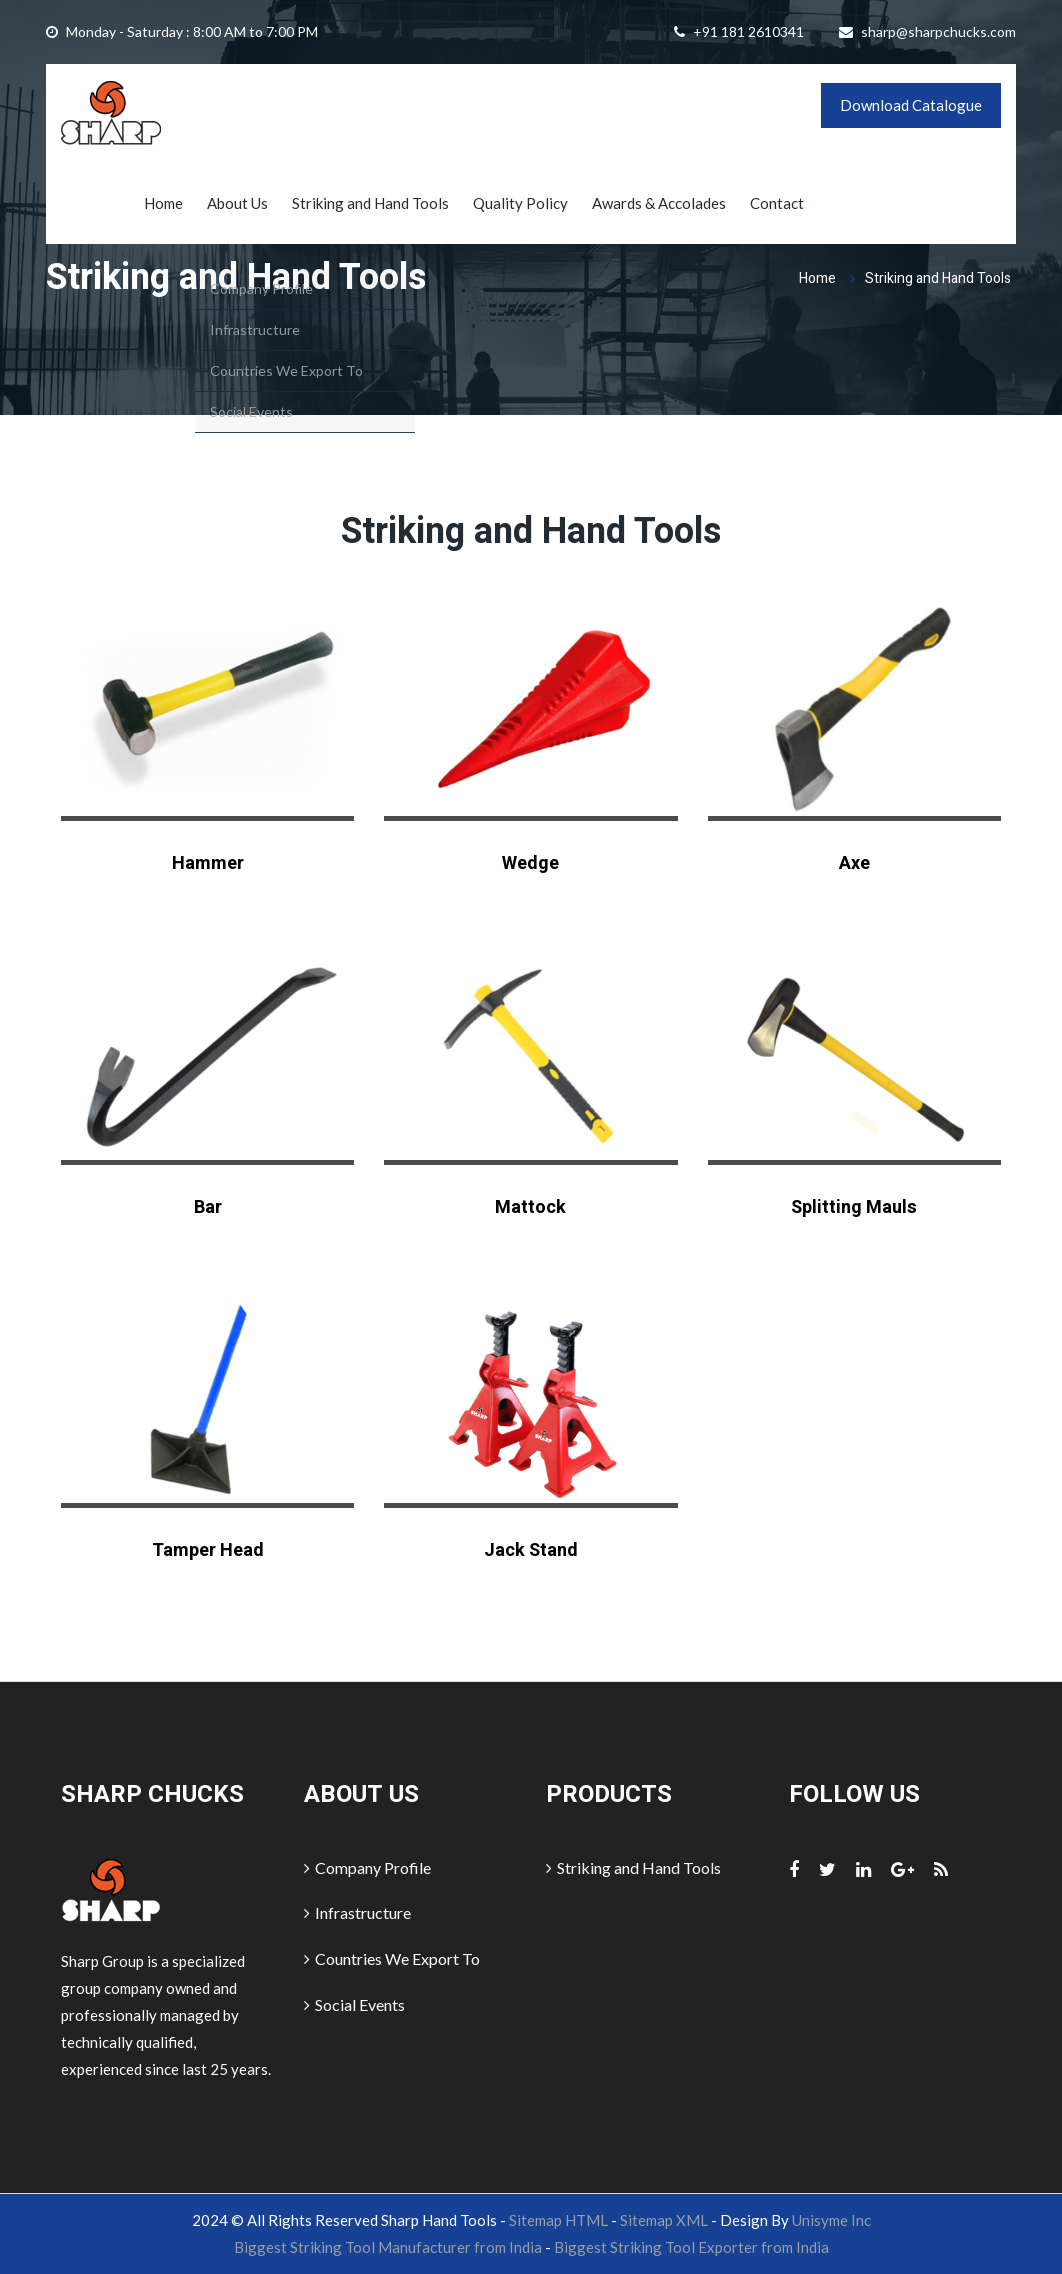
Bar (208, 1207)
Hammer (208, 863)
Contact (777, 203)
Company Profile (367, 1867)
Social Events (354, 2004)
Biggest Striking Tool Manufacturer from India (388, 2247)
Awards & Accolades (659, 203)
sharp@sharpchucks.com (938, 31)
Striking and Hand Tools (370, 203)
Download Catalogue (911, 105)
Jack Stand (531, 1550)
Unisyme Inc (831, 2220)
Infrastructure (357, 1912)
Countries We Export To (392, 1958)
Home (163, 203)
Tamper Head (208, 1550)
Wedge (530, 863)
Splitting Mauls (854, 1207)
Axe (854, 863)
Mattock (530, 1207)
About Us (237, 203)
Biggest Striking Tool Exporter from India (691, 2247)
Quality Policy (520, 203)
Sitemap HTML (558, 2220)
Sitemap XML (664, 2220)
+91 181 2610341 (748, 31)
